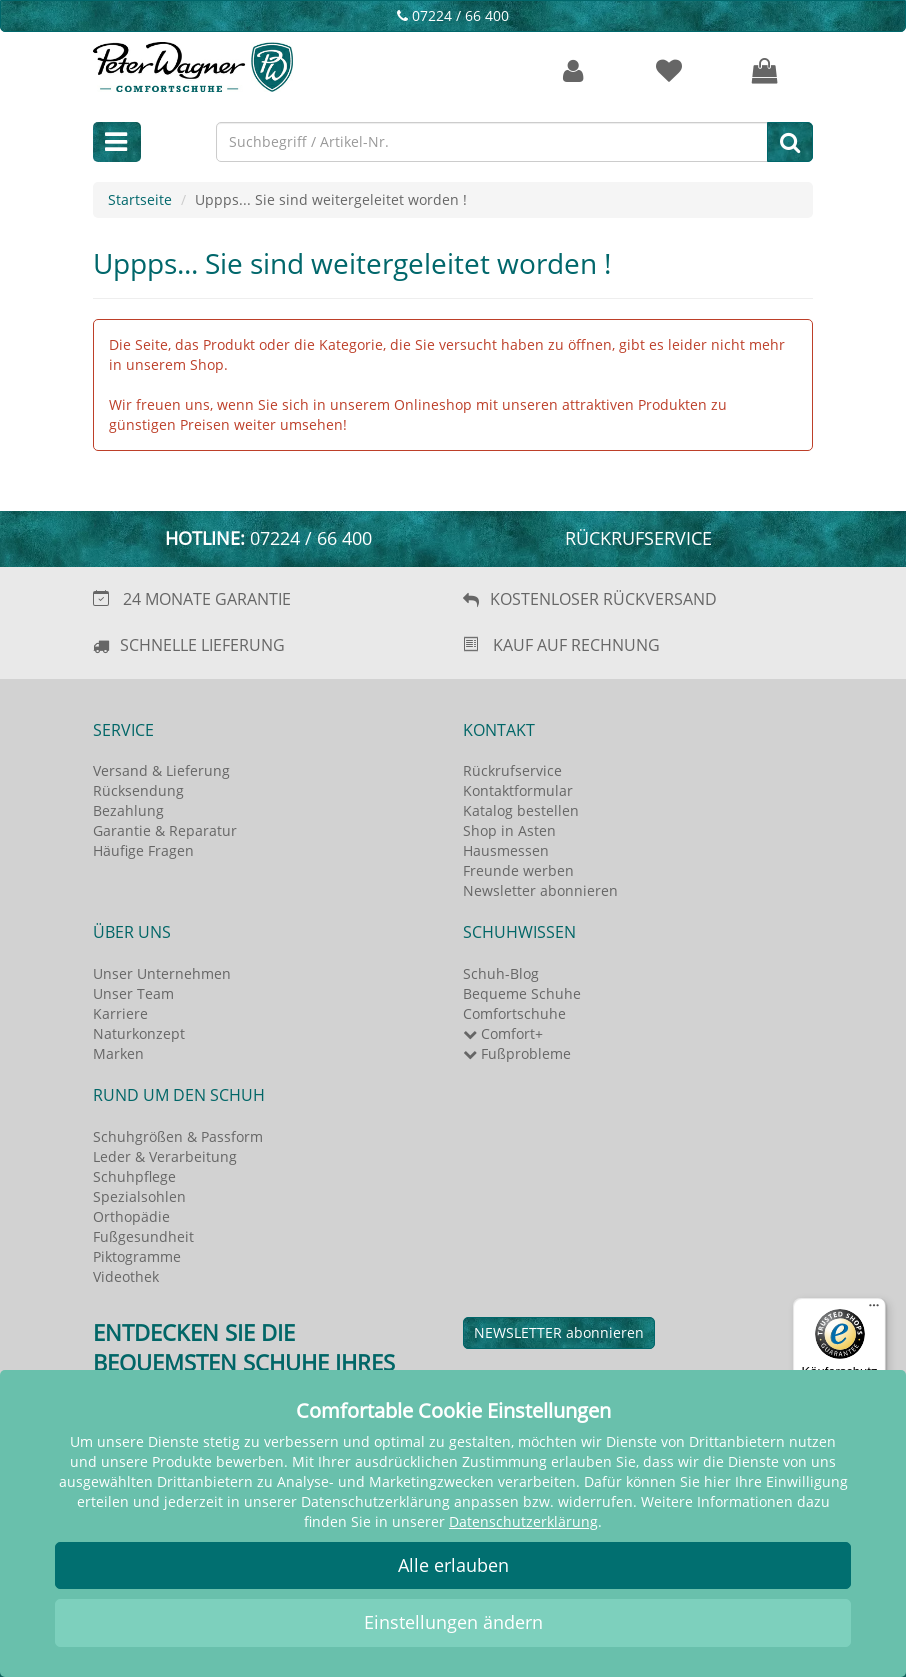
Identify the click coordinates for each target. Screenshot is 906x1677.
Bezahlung (128, 810)
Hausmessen (506, 850)
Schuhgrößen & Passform (178, 1136)
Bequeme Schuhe (522, 993)
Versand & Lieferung (161, 770)
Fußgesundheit (143, 1236)
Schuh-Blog (501, 973)
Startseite (140, 199)
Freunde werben (518, 870)
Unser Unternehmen (162, 973)
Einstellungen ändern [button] (453, 1622)
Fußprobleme (517, 1053)
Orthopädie (131, 1216)
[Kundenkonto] (573, 71)
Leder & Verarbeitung (165, 1156)
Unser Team (133, 993)
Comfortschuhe (514, 1013)
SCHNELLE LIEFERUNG (202, 645)
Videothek (126, 1276)
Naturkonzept (139, 1033)
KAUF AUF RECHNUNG (576, 645)
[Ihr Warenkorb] (765, 71)
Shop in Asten (509, 830)
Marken (118, 1053)
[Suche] (790, 142)
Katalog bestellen (521, 810)
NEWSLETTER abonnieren (559, 1332)
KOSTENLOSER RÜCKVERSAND (603, 599)
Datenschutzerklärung (523, 1521)
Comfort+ (503, 1033)
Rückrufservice (638, 538)
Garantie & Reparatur (165, 830)
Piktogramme (137, 1256)
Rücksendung (138, 790)
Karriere (120, 1013)
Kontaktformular (518, 790)
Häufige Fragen (143, 850)
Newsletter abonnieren (540, 890)
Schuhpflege (134, 1176)
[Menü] (874, 1310)
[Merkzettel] (669, 71)
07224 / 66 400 (453, 15)
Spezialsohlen (139, 1196)
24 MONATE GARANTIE (207, 599)
